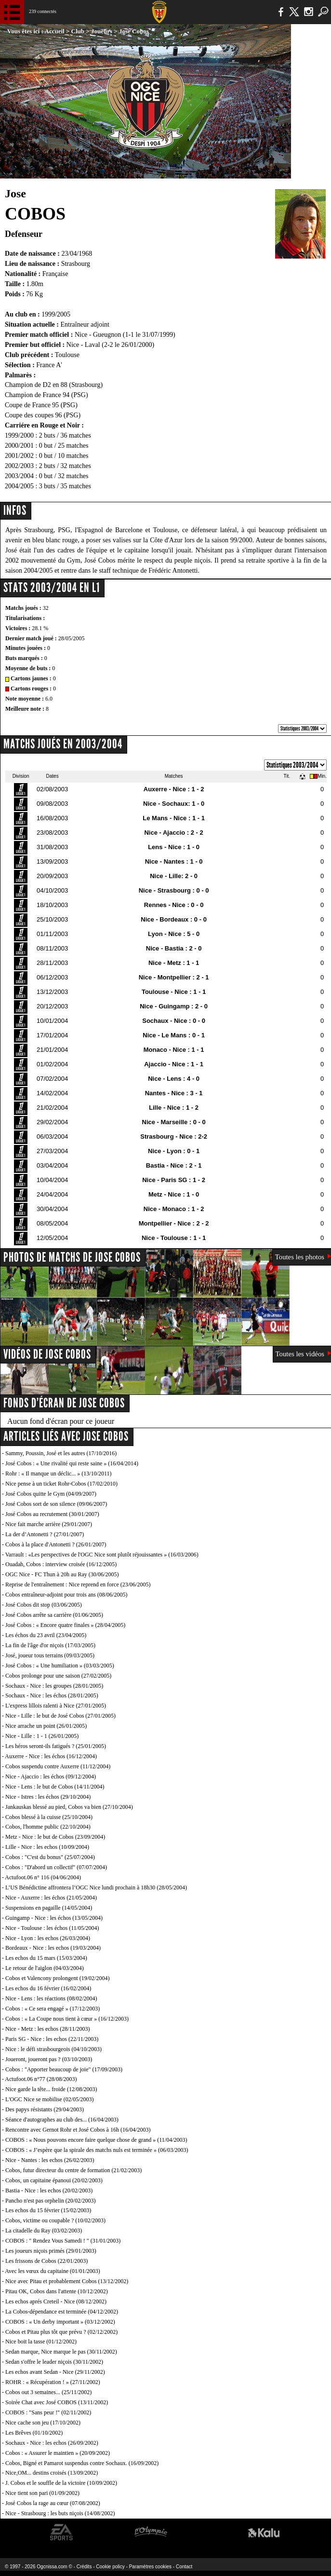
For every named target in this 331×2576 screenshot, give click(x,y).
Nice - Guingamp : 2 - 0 (174, 1006)
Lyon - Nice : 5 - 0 (173, 933)
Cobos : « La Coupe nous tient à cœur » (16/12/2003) (67, 2018)
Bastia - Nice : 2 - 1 (174, 1165)
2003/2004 (19, 476)
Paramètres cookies (150, 2566)
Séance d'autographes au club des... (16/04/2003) (62, 2119)
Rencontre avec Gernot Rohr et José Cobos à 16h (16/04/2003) (78, 2129)
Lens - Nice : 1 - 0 (173, 847)
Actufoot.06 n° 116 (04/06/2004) (43, 1877)
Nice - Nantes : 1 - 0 (174, 861)
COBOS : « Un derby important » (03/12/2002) (60, 2321)
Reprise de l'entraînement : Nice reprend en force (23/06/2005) (77, 1584)
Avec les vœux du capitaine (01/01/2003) (52, 2271)
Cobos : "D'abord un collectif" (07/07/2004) (56, 1867)
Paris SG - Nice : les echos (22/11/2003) (51, 2039)
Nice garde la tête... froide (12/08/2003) (51, 2089)
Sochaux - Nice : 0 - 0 (173, 1020)
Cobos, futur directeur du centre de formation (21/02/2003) (73, 2170)
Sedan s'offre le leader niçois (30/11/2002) (54, 2361)
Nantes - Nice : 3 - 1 (174, 1093)
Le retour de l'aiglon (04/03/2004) (44, 1968)
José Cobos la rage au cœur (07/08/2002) (52, 2503)
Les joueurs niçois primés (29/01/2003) (50, 2250)
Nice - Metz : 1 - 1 (173, 962)
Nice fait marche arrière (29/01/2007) (48, 1524)
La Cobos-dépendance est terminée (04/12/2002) (61, 2311)
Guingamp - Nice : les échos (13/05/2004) (54, 1918)
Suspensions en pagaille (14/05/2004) (48, 1907)
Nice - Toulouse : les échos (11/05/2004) (52, 1928)
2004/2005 (19, 486)
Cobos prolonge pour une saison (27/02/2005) (58, 1675)
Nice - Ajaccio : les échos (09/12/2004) (50, 1776)
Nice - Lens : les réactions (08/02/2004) (51, 1998)
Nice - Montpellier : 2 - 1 (174, 977)
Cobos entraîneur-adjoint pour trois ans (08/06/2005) (66, 1594)
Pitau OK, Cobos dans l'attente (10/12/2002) (56, 2291)
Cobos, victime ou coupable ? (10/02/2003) (55, 2220)
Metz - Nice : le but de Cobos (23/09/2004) (55, 1836)
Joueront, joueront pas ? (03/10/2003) (48, 2059)
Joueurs (101, 31)
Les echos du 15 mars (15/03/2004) (46, 1958)
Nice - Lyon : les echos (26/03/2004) (47, 1938)
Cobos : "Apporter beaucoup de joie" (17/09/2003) (63, 2069)
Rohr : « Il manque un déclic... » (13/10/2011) (58, 1473)
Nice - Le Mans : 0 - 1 (174, 1035)
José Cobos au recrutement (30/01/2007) (52, 1514)
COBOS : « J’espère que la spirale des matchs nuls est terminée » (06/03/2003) (96, 2150)
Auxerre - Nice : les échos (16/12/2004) (51, 1756)
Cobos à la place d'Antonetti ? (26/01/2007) (55, 1544)
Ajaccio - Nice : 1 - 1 (173, 1064)
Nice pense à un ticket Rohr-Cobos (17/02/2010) (61, 1483)
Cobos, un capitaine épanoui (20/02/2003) (54, 2180)
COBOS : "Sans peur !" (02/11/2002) (48, 2412)
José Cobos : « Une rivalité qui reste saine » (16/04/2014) (71, 1463)
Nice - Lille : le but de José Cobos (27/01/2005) (60, 1715)
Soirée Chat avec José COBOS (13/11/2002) (56, 2402)
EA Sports (62, 2532)
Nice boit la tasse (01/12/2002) (41, 2341)
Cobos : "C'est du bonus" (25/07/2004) (50, 1857)
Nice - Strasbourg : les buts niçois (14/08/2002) (60, 2513)
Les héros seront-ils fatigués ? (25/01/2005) (55, 1746)
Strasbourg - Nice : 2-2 (173, 1136)
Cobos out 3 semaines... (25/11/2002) (48, 2392)
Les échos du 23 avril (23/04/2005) (45, 1635)
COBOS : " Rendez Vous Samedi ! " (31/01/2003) (62, 2240)
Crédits (84, 2566)
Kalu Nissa (263, 2532)
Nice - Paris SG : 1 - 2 (173, 1180)
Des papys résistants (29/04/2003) (44, 2109)
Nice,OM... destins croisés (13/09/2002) (51, 2472)
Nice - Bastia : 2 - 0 (174, 948)
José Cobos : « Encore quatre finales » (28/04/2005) (65, 1625)
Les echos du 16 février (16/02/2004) (48, 1988)
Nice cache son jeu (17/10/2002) (42, 2422)
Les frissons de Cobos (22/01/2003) (46, 2261)
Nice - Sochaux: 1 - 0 (173, 803)
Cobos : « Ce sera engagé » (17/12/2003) (52, 2008)
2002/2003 (19, 465)
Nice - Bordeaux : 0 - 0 (174, 919)
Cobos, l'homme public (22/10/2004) (48, 1826)
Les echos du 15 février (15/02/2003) (48, 2210)
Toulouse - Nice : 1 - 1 (174, 991)
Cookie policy (110, 2566)
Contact (184, 2566)
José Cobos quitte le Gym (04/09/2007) (50, 1493)
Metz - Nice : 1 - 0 (173, 1194)
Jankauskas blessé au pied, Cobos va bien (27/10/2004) (69, 1807)
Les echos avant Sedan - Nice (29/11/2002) (55, 2372)
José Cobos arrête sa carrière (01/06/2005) (54, 1615)
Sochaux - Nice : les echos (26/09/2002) (51, 2442)
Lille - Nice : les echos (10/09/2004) (47, 1847)
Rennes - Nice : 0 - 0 (174, 905)
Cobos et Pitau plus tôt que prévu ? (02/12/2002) (61, 2331)
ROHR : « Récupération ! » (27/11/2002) (52, 2382)
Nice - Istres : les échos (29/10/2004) (48, 1796)
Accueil (55, 31)
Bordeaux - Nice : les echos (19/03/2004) (53, 1947)
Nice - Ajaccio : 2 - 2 (173, 832)
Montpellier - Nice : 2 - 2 (174, 1223)
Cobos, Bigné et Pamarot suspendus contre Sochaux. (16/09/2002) (82, 2463)
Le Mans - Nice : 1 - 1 (174, 818)
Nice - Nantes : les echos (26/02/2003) (49, 2160)
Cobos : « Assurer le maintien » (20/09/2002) (57, 2453)
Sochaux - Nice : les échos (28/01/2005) (51, 1695)
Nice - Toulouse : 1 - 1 (174, 1237)
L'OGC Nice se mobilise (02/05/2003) (49, 2099)
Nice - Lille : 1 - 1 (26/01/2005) (42, 1736)
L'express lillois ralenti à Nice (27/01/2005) (55, 1705)
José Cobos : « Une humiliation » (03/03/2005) (59, 1665)
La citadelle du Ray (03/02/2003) (43, 2230)
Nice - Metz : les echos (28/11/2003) (47, 2028)
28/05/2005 (71, 638)
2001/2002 (19, 455)
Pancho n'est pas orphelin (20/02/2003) (50, 2200)
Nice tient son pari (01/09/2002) (42, 2493)
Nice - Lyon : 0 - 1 (173, 1151)
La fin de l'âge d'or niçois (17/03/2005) (50, 1645)
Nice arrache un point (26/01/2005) (46, 1725)
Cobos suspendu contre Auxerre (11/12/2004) (57, 1766)
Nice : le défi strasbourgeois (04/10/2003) (53, 2049)
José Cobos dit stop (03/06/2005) (43, 1604)
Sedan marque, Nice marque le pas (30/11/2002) (61, 2351)
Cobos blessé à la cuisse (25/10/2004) (49, 1817)
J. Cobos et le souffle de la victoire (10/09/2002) (61, 2483)
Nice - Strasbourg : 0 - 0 (174, 890)
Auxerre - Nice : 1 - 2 (174, 789)
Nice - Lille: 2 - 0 (174, 876)
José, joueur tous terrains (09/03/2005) (49, 1655)
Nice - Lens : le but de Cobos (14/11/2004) (55, 1786)
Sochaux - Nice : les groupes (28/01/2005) (54, 1685)
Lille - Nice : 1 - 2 (174, 1107)
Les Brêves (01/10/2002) (34, 2432)
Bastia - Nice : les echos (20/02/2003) (49, 2190)
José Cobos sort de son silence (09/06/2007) (56, 1504)
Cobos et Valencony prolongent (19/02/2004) (57, 1978)
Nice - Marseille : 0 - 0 (174, 1122)
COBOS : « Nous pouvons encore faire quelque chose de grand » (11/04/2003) (96, 2139)
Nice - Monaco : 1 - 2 (174, 1208)
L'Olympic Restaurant (150, 2532)
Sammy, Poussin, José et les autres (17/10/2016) (61, 1453)
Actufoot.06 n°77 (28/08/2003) (41, 2079)
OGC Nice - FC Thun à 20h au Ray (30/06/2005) (62, 1574)
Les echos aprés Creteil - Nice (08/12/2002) (55, 2301)
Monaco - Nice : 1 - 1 (174, 1049)
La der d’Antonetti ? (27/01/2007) (44, 1534)
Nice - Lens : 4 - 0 (173, 1078)
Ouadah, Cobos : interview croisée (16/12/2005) (61, 1564)
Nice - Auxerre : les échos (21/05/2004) (51, 1897)
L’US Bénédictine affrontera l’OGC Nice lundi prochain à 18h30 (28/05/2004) (96, 1887)
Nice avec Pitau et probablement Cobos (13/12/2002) (66, 2281)
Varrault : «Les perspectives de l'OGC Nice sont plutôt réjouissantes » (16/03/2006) (102, 1554)
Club (77, 31)
